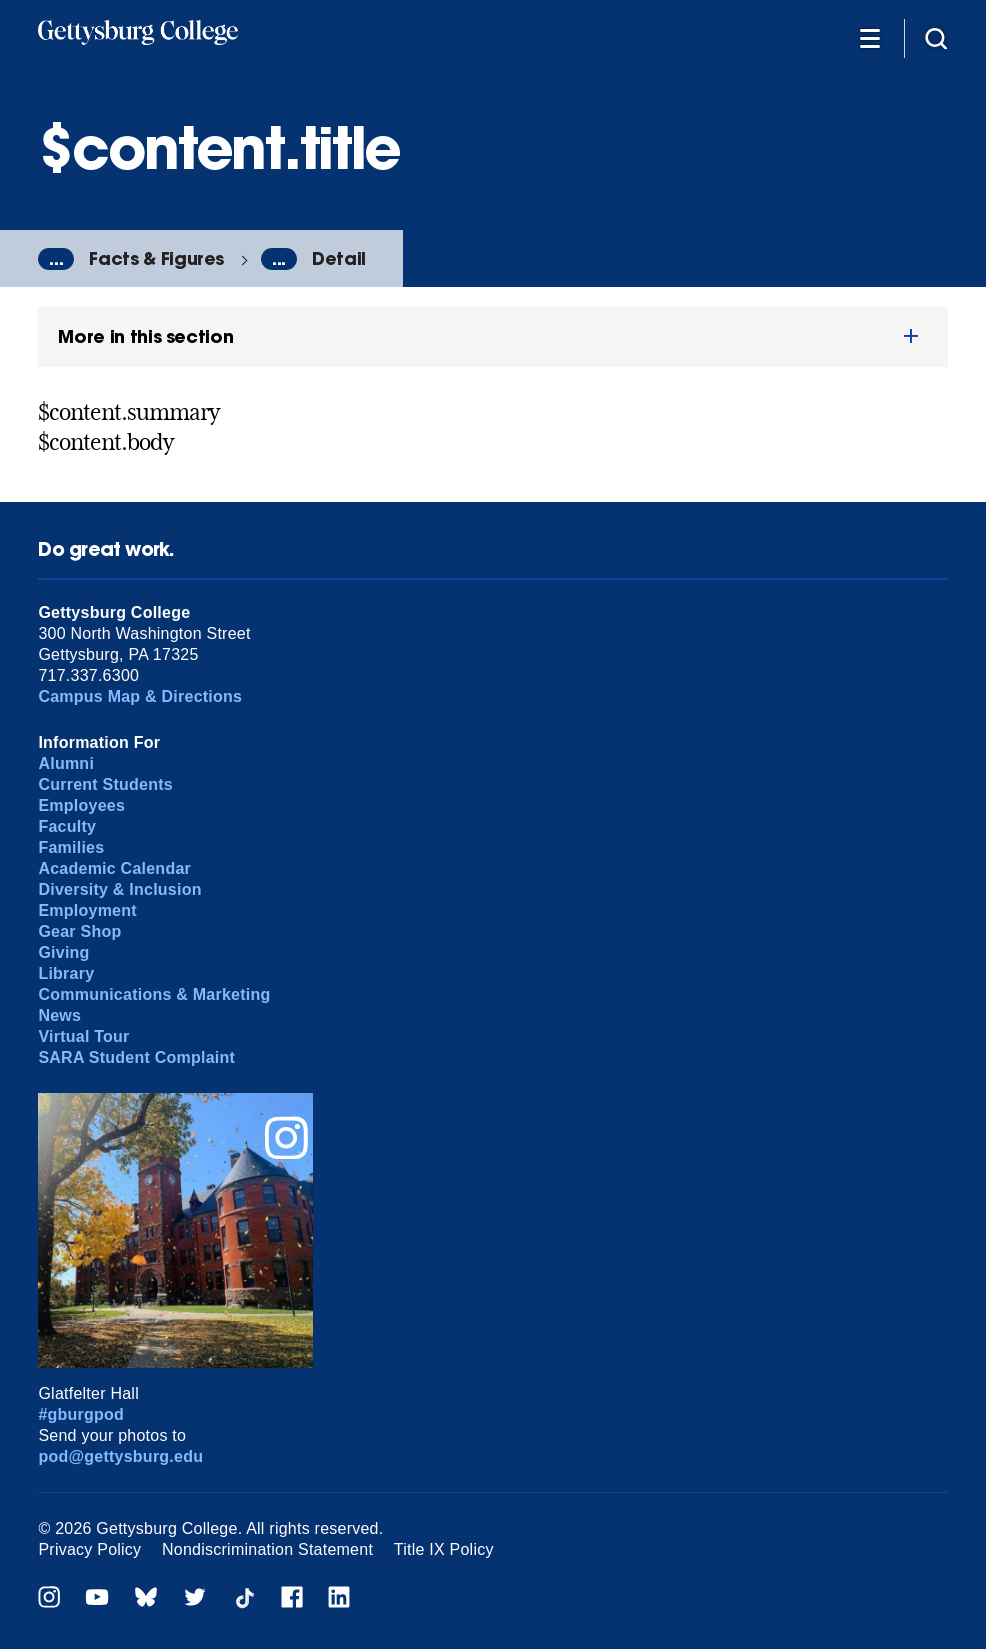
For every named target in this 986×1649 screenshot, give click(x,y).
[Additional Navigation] (870, 37)
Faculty (67, 826)
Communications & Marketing (154, 994)
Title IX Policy (444, 1549)
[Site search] (936, 37)
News (59, 1015)
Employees (81, 805)
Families (71, 847)
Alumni (66, 763)
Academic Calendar (114, 868)
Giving (63, 952)
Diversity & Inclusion (119, 889)
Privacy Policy (89, 1549)
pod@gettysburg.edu (120, 1456)
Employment (87, 910)
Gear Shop (79, 931)
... (56, 259)
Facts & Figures (156, 258)
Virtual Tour (83, 1036)
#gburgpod (81, 1414)
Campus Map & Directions (140, 696)
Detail (339, 258)
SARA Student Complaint (136, 1057)
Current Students (105, 784)
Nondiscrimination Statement (267, 1549)
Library (66, 973)
